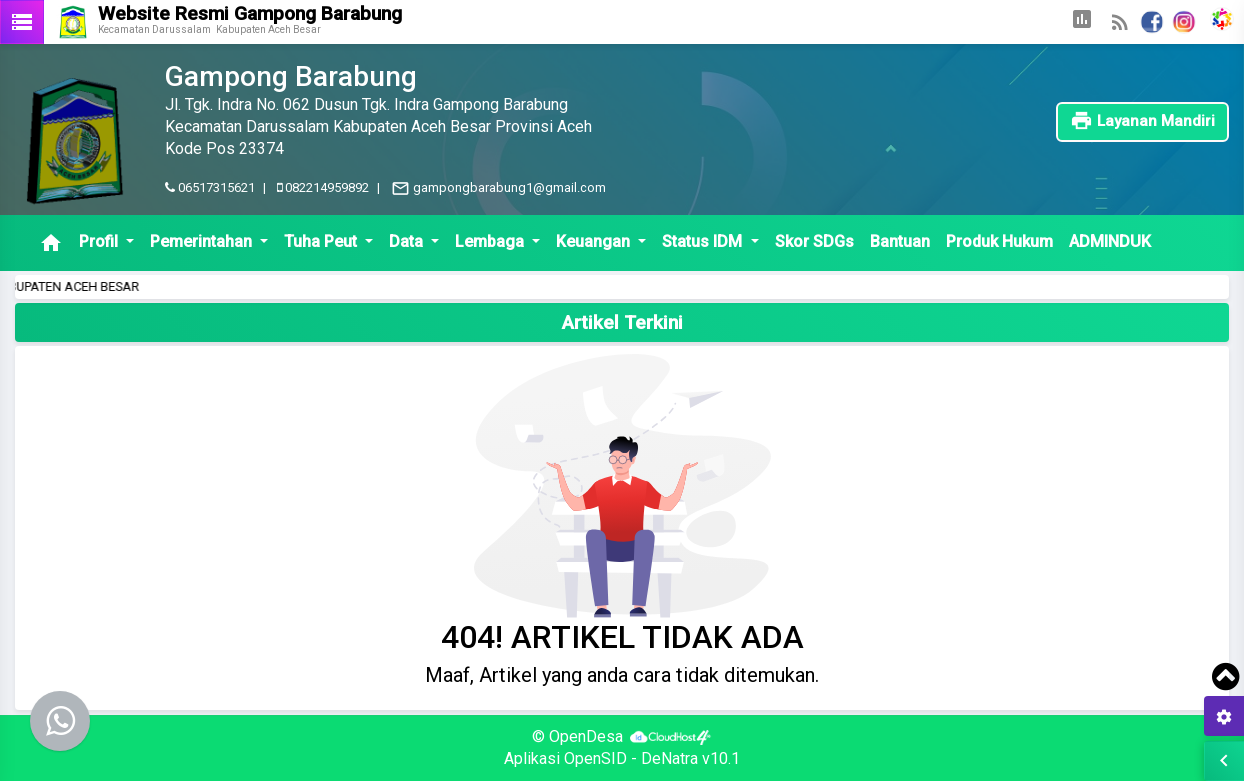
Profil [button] (100, 241)
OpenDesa (586, 736)
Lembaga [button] (491, 241)
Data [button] (408, 241)
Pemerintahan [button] (203, 241)
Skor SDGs (814, 241)
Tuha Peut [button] (322, 241)
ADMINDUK (1110, 241)
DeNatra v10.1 (690, 758)
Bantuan (900, 241)
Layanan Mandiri (1142, 121)
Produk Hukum (999, 241)
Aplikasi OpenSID (565, 758)
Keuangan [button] (595, 241)
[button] (1082, 22)
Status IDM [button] (704, 241)
